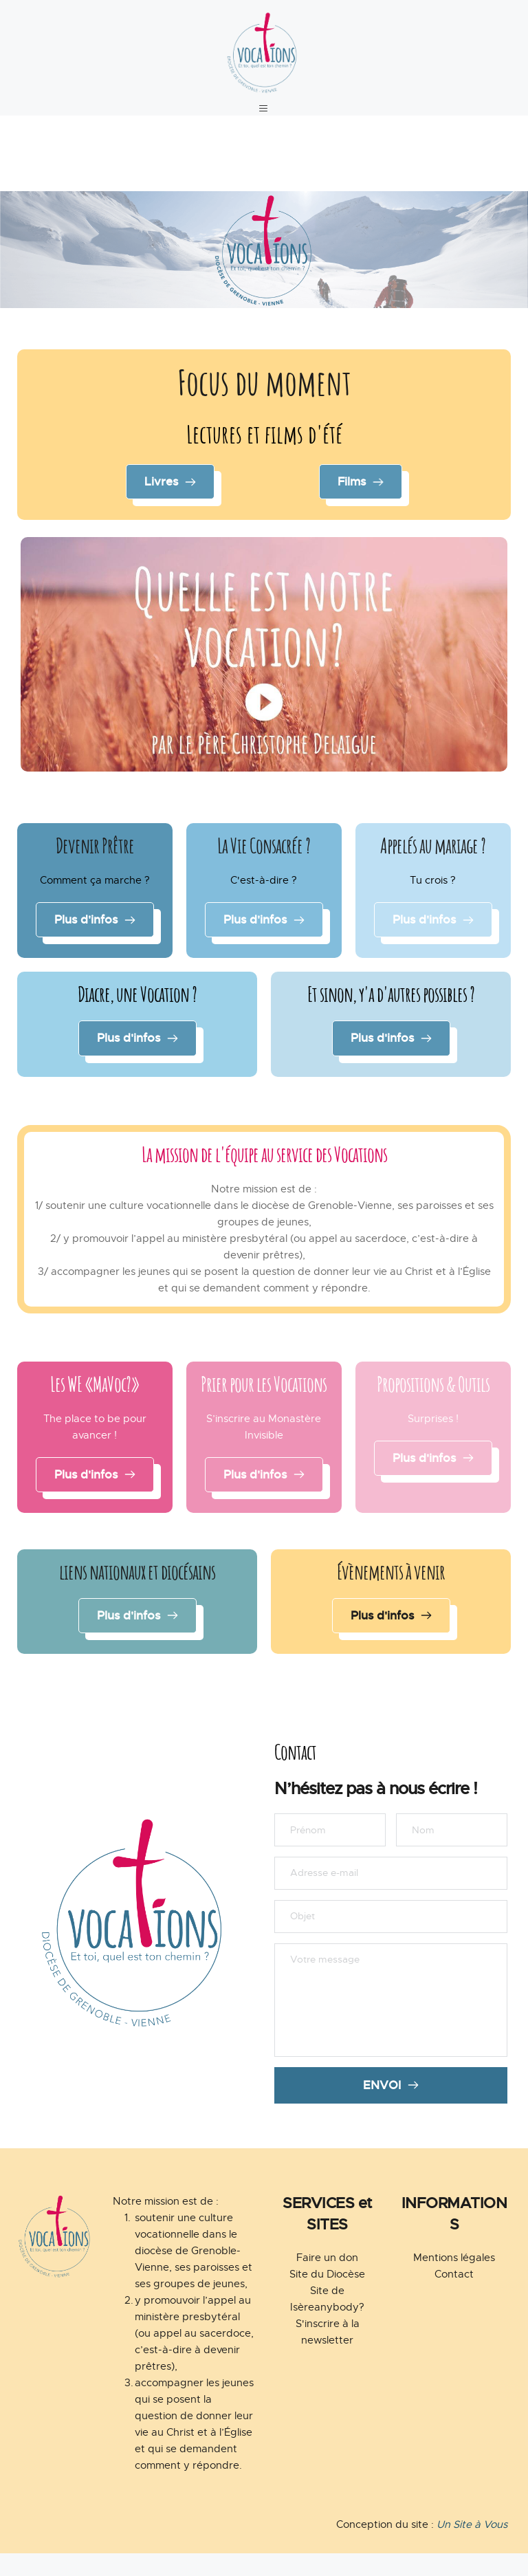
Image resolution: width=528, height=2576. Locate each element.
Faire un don (327, 2280)
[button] (264, 116)
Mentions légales (454, 2280)
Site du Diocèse (327, 2297)
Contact (454, 2297)
